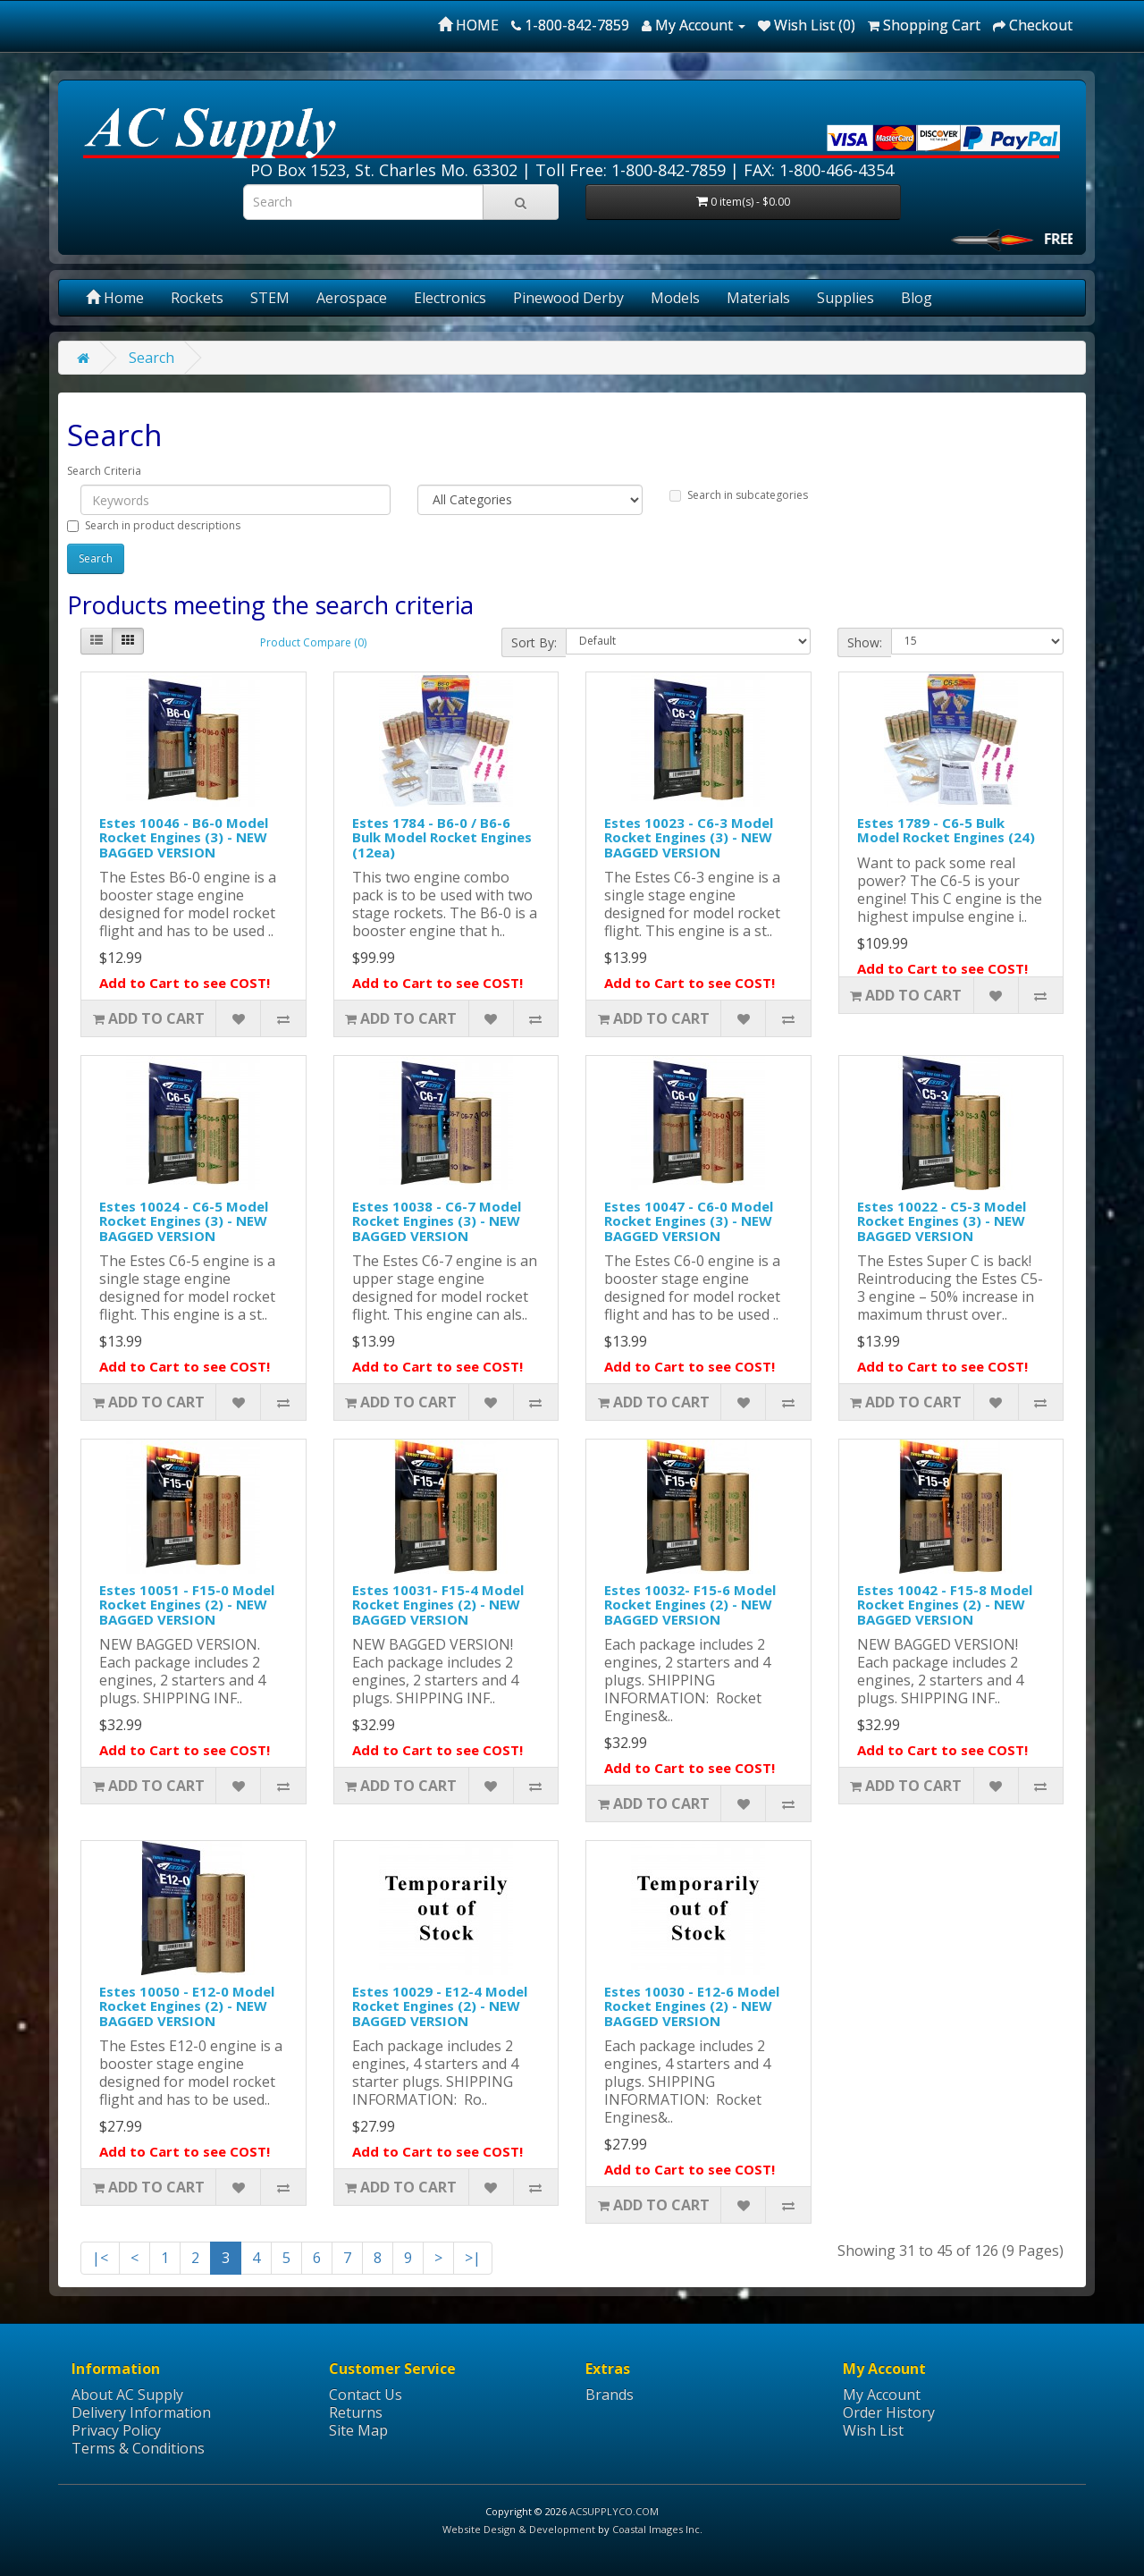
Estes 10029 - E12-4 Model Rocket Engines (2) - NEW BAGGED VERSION (439, 2006)
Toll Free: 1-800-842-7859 (630, 170)
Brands (609, 2394)
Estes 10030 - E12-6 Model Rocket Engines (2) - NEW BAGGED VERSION (691, 2006)
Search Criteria (104, 470)
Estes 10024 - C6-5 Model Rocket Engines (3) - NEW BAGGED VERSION (183, 1221)
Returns (356, 2412)
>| (473, 2258)
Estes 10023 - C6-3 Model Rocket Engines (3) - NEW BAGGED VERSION (688, 837)
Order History (889, 2412)
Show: (864, 642)
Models (675, 298)
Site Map (358, 2430)
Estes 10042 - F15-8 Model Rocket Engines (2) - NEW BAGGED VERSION (944, 1604)
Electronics (450, 298)
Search (151, 357)
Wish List (873, 2430)
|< (100, 2258)
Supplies (845, 298)
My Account (882, 2394)
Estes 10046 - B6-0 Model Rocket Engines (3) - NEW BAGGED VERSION (183, 837)
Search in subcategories (738, 495)
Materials (758, 298)
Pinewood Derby (568, 298)
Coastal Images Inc (656, 2529)
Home (115, 298)
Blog (916, 298)
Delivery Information (141, 2412)
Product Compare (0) (313, 642)
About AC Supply (127, 2394)
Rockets (197, 298)
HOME (468, 25)
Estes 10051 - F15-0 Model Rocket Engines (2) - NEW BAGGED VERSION (186, 1604)
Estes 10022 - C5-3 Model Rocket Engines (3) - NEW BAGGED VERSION (941, 1221)
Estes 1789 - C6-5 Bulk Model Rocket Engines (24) (946, 830)
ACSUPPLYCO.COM (614, 2511)
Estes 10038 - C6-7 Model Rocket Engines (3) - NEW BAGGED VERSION (436, 1221)
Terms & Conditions (138, 2448)
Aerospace (351, 298)
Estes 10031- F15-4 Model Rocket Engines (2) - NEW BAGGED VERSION (438, 1604)
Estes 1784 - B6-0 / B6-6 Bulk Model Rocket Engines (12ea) (442, 837)
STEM (270, 298)
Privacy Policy (116, 2430)
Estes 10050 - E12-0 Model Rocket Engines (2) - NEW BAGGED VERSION (186, 2006)
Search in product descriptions (153, 525)
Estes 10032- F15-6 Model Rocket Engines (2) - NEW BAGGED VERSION (690, 1604)
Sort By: (534, 642)
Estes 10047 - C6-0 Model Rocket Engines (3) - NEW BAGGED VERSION (688, 1221)
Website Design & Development (518, 2529)
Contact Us (365, 2394)
